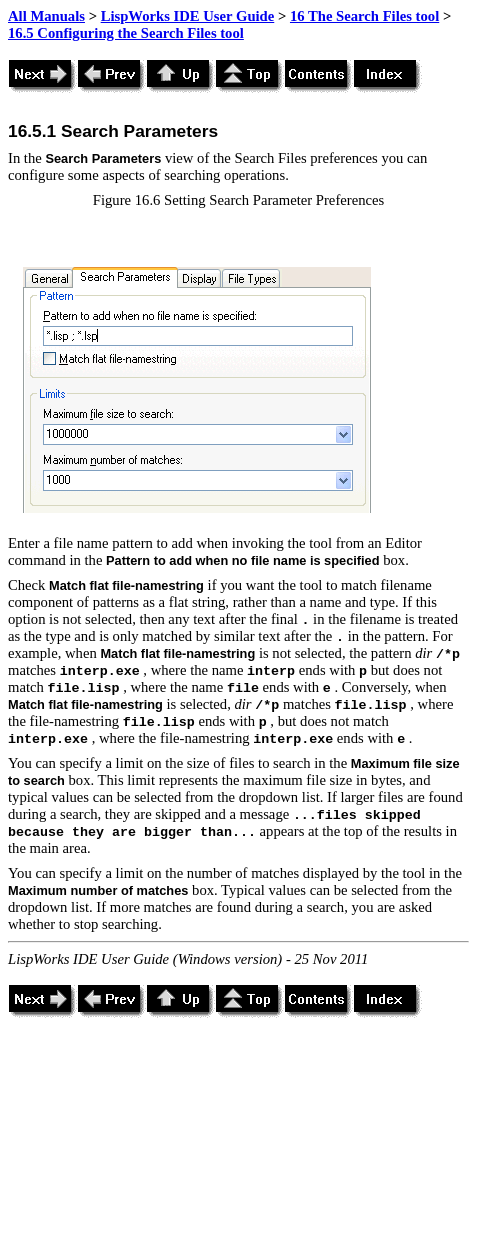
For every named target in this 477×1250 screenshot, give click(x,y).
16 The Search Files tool (364, 16)
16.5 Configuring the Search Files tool (126, 33)
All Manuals (46, 16)
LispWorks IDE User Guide (188, 16)
